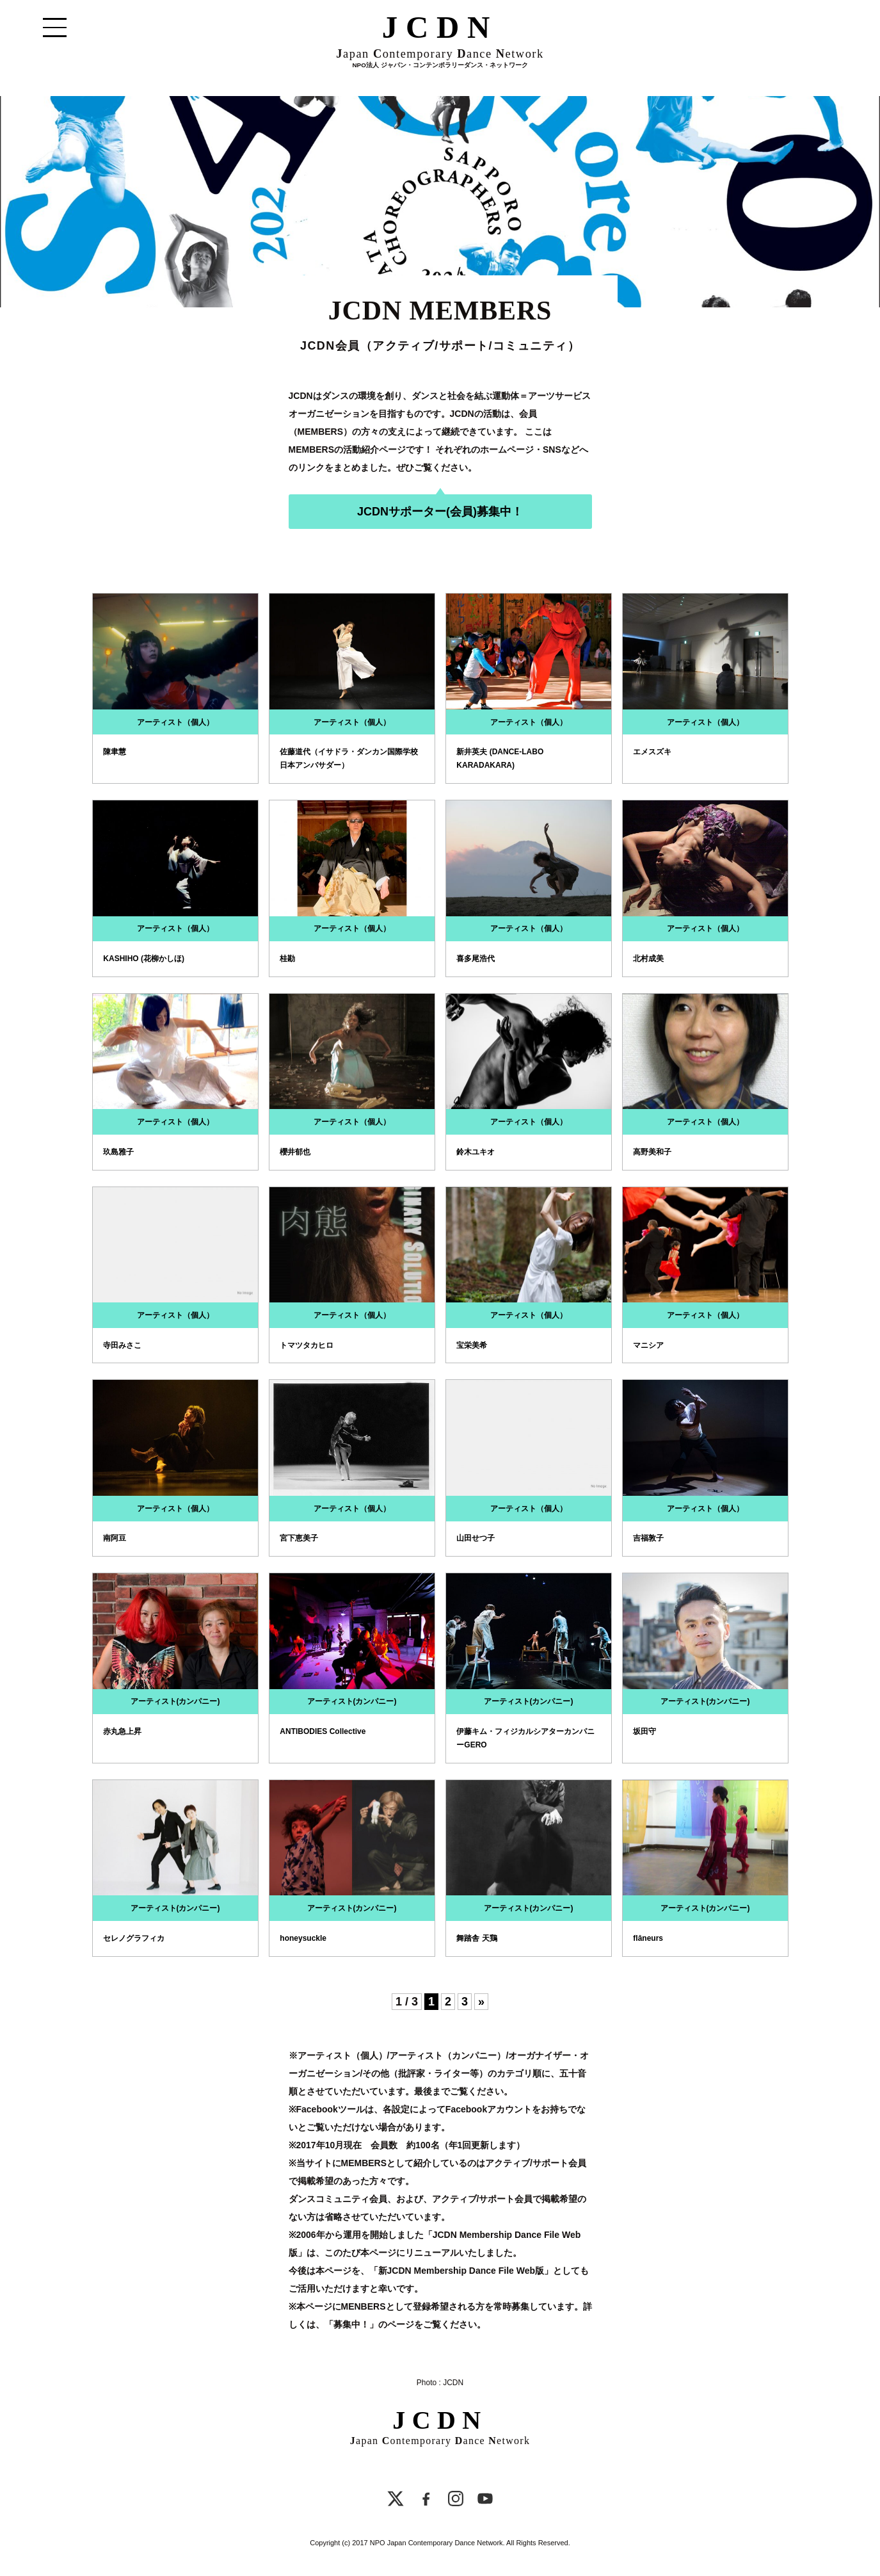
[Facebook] (426, 2501)
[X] (395, 2501)
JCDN (440, 31)
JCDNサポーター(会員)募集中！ (440, 511)
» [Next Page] (481, 2001)
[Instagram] (455, 2501)
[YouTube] (485, 2501)
